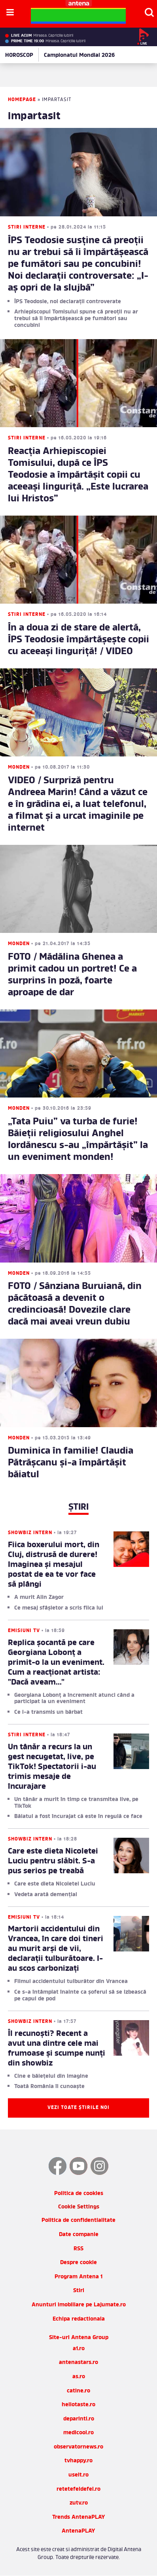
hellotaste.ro (78, 2404)
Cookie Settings (78, 2207)
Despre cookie (78, 2262)
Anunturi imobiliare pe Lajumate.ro (79, 2305)
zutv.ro (79, 2503)
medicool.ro (78, 2432)
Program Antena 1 (78, 2276)
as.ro (78, 2376)
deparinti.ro (78, 2419)
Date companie (78, 2234)
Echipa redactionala (79, 2319)
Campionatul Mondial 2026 (79, 55)
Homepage (22, 100)
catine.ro (78, 2391)
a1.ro (79, 2348)
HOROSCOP (19, 55)
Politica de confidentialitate (78, 2220)
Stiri (78, 2290)
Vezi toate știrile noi (78, 2108)
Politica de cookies (78, 2193)
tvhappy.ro (78, 2460)
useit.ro (78, 2475)
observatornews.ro (78, 2447)
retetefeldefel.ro (78, 2489)
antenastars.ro (78, 2362)
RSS (78, 2248)
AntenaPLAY (78, 2531)
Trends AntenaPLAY (78, 2517)
